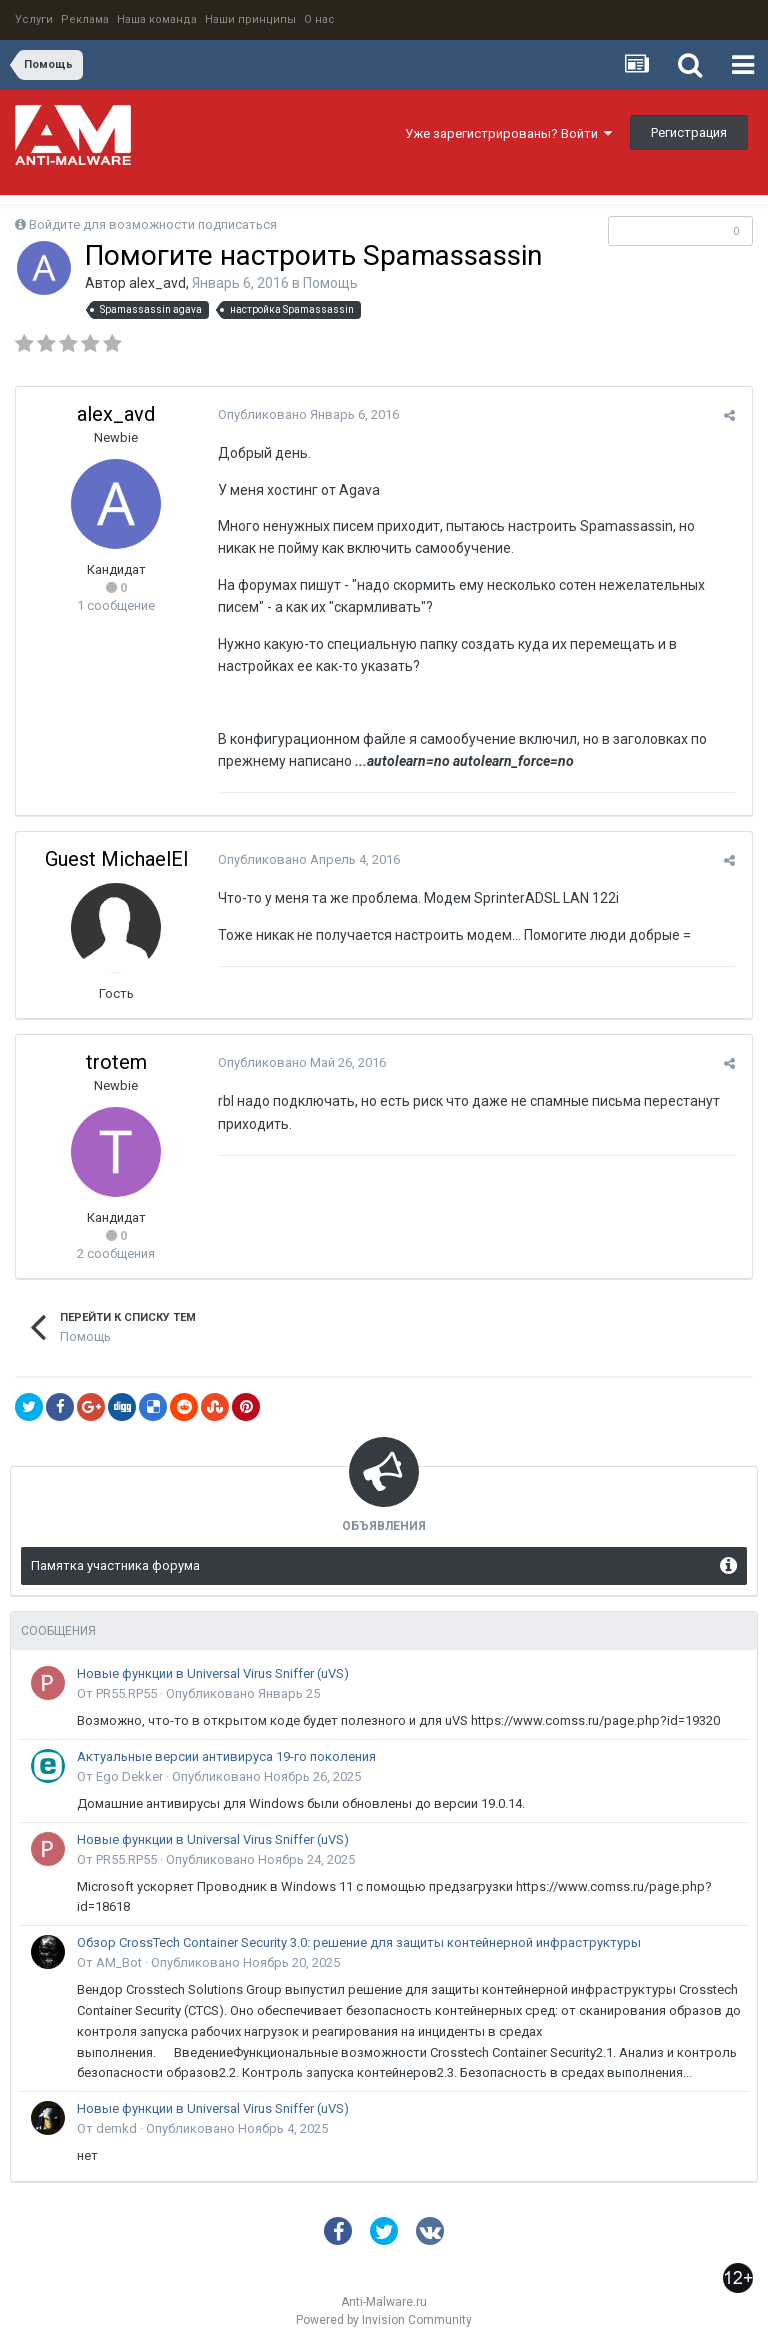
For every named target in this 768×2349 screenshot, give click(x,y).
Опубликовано (306, 414)
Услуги (34, 19)
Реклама (85, 19)
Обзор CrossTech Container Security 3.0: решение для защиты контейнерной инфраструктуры (359, 1942)
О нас (319, 19)
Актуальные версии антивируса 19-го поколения (226, 1756)
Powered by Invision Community (384, 2320)
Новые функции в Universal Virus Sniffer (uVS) (213, 1673)
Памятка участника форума (115, 1565)
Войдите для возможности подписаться (153, 224)
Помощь (330, 283)
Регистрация (689, 132)
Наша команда (157, 19)
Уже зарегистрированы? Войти (508, 133)
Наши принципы (250, 19)
